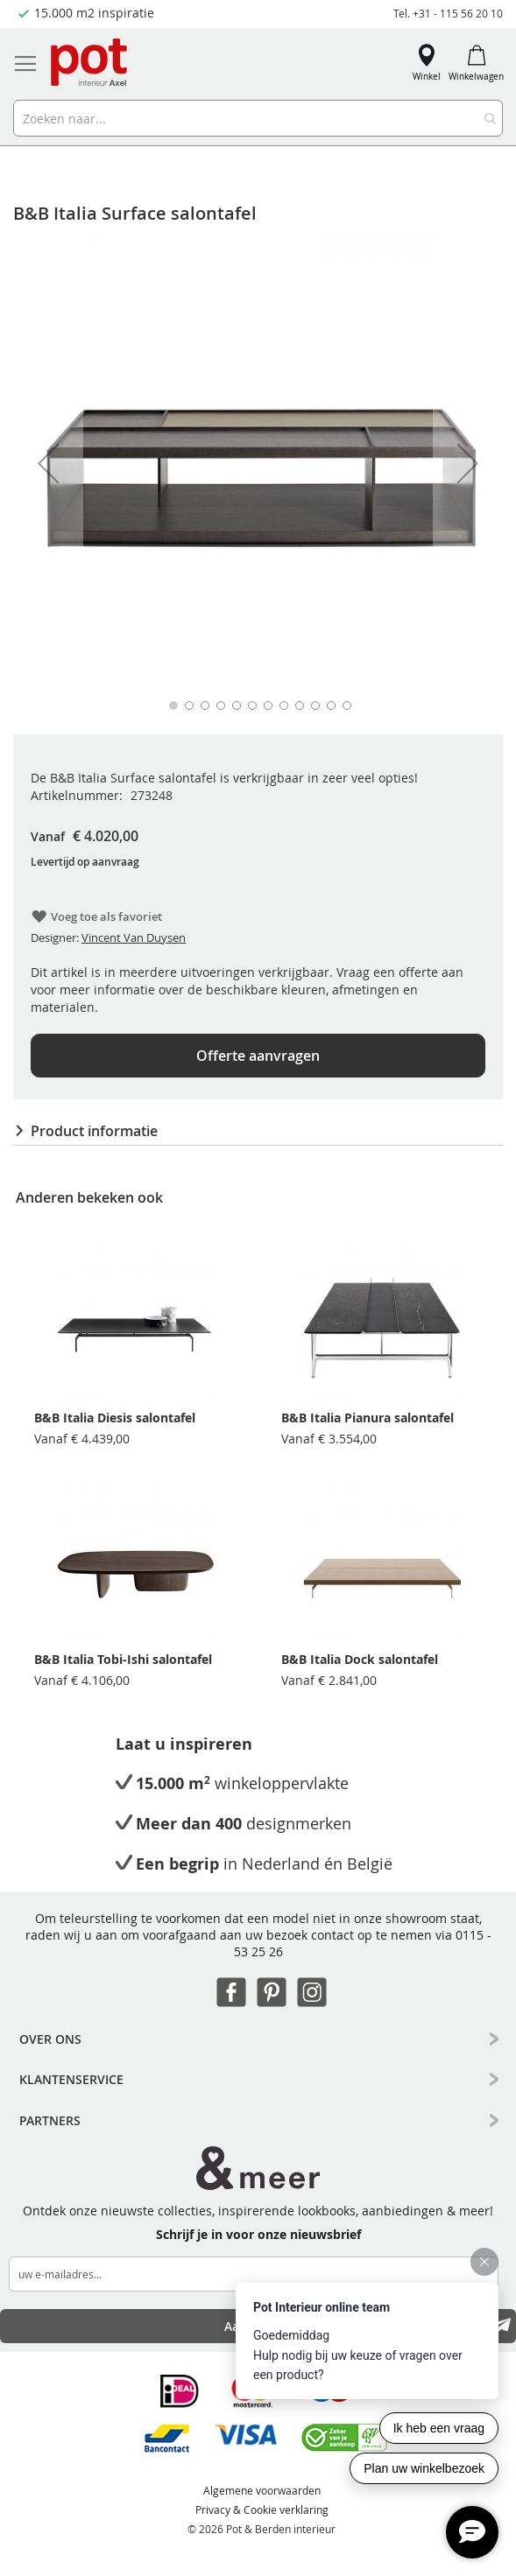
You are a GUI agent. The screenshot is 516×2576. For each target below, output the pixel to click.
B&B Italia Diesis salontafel (114, 1417)
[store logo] (90, 63)
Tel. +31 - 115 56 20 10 (448, 13)
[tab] (258, 1131)
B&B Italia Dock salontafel (359, 1659)
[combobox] (258, 118)
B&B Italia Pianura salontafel (367, 1417)
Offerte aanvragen (258, 1055)
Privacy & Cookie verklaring (262, 2509)
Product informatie (94, 1131)
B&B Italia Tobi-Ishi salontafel (123, 1659)
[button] (48, 463)
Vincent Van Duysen (133, 937)
